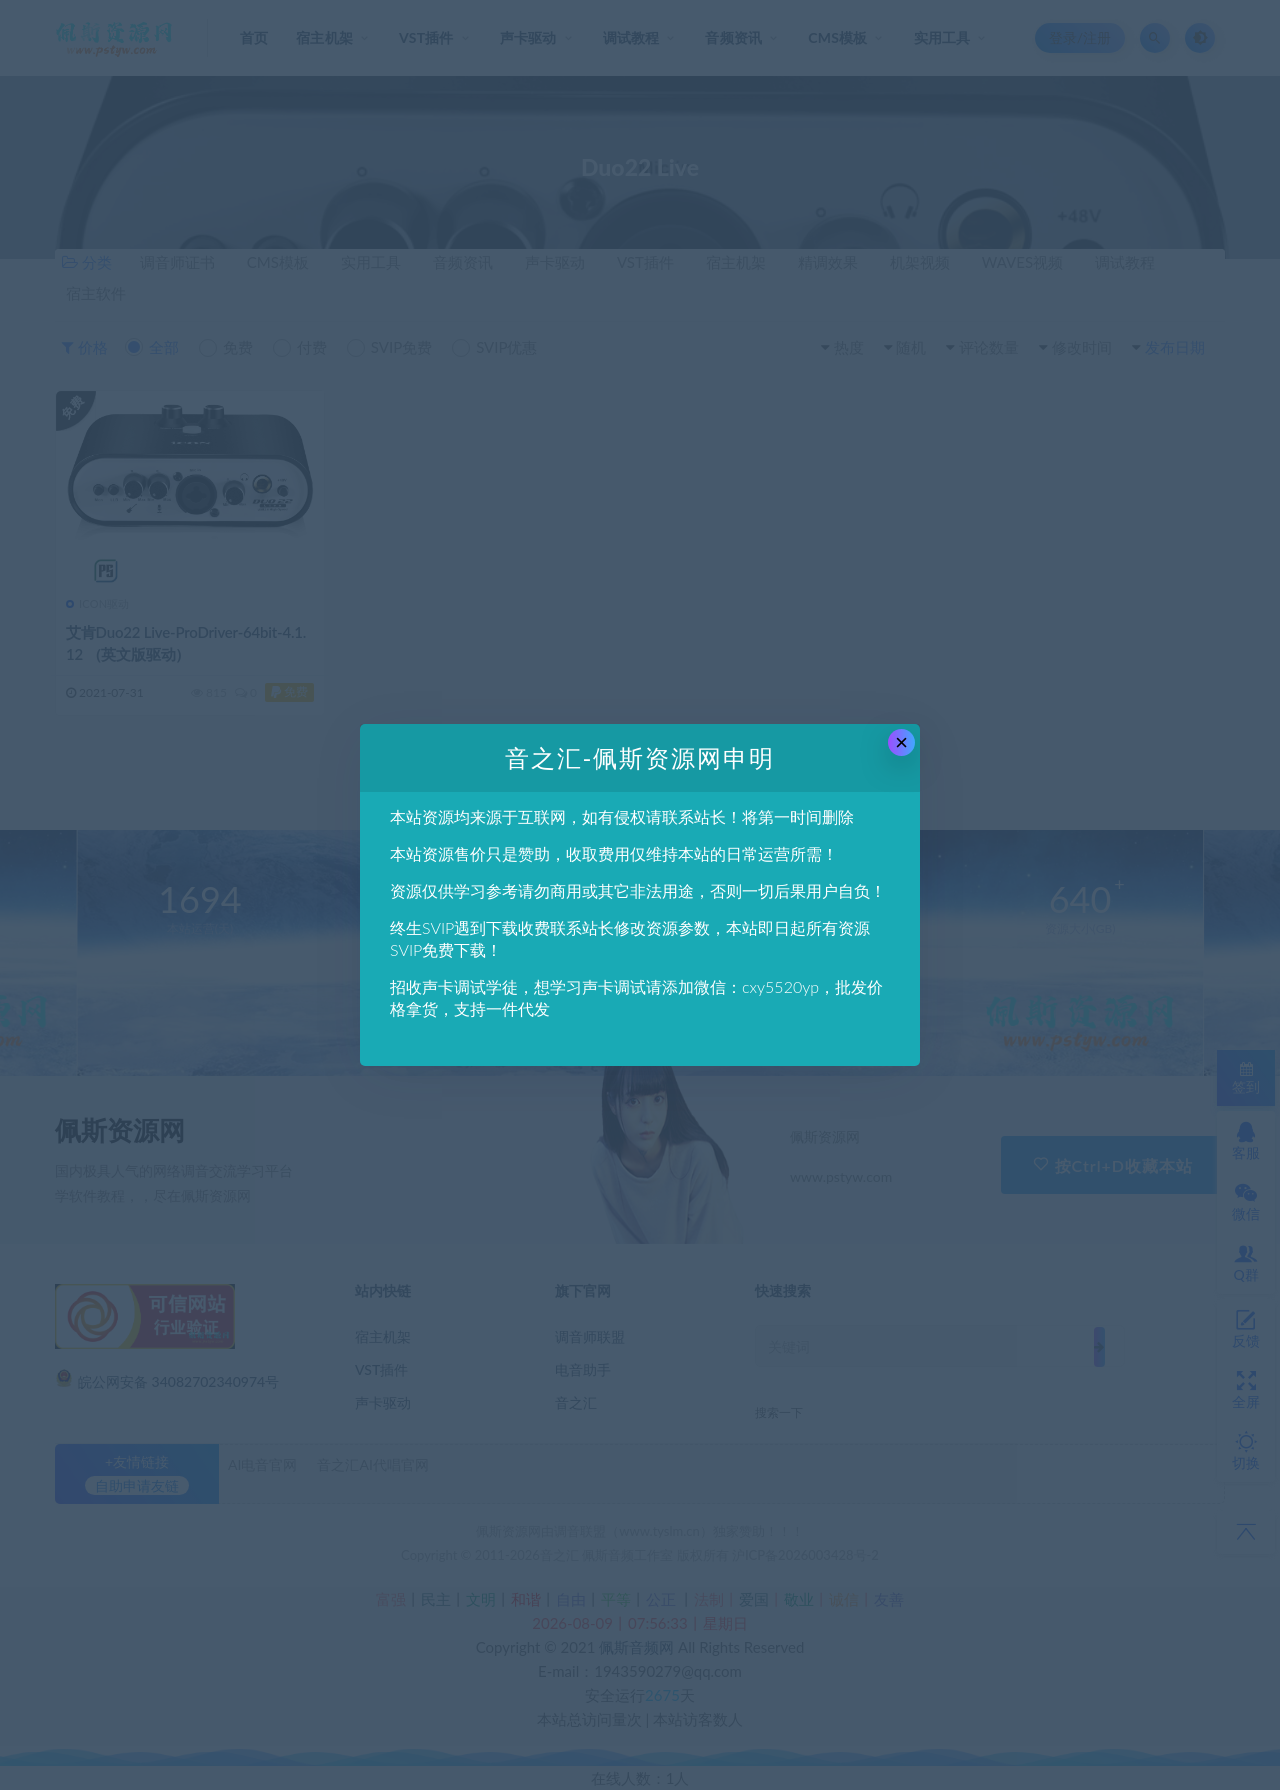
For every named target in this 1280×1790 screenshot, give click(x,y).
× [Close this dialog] (901, 742)
